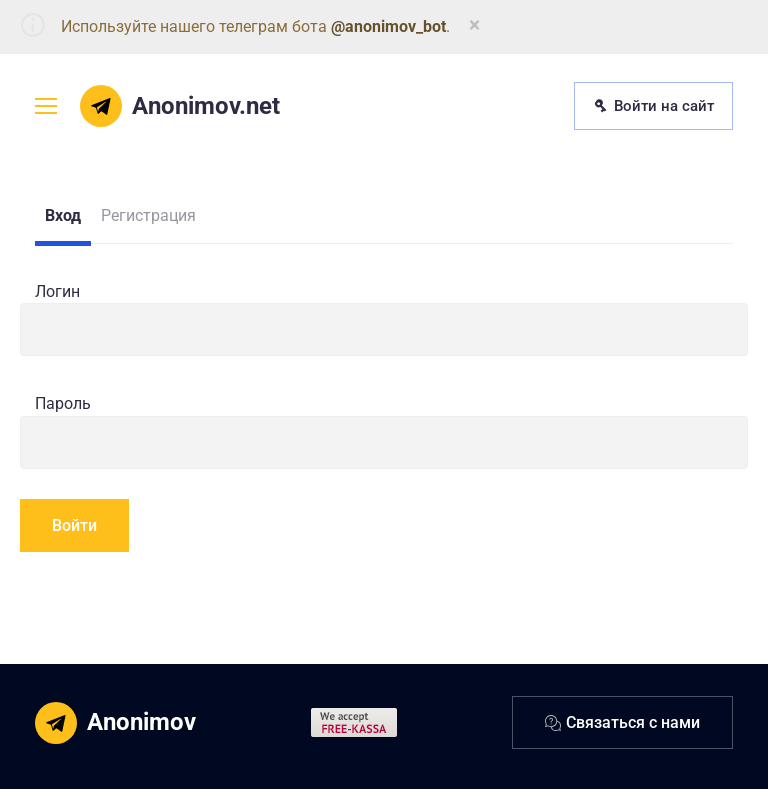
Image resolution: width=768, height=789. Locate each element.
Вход (63, 215)
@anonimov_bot (388, 26)
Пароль (63, 403)
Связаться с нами (622, 722)
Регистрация (148, 215)
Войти (74, 525)
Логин (57, 291)
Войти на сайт (653, 106)
